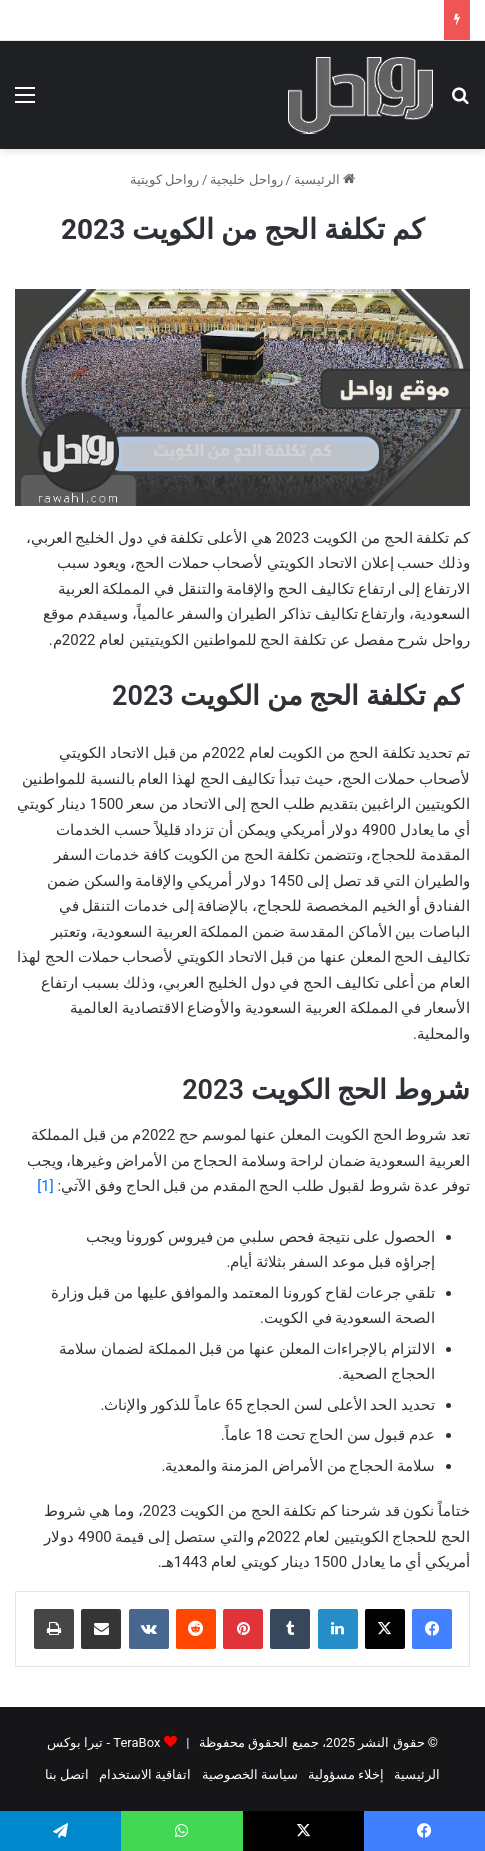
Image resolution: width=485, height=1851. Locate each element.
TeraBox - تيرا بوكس (103, 1742)
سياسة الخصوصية (250, 1774)
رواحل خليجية (246, 179)
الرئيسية (324, 179)
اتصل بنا (67, 1774)
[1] (45, 1186)
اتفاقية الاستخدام (145, 1774)
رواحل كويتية (164, 179)
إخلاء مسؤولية (346, 1774)
